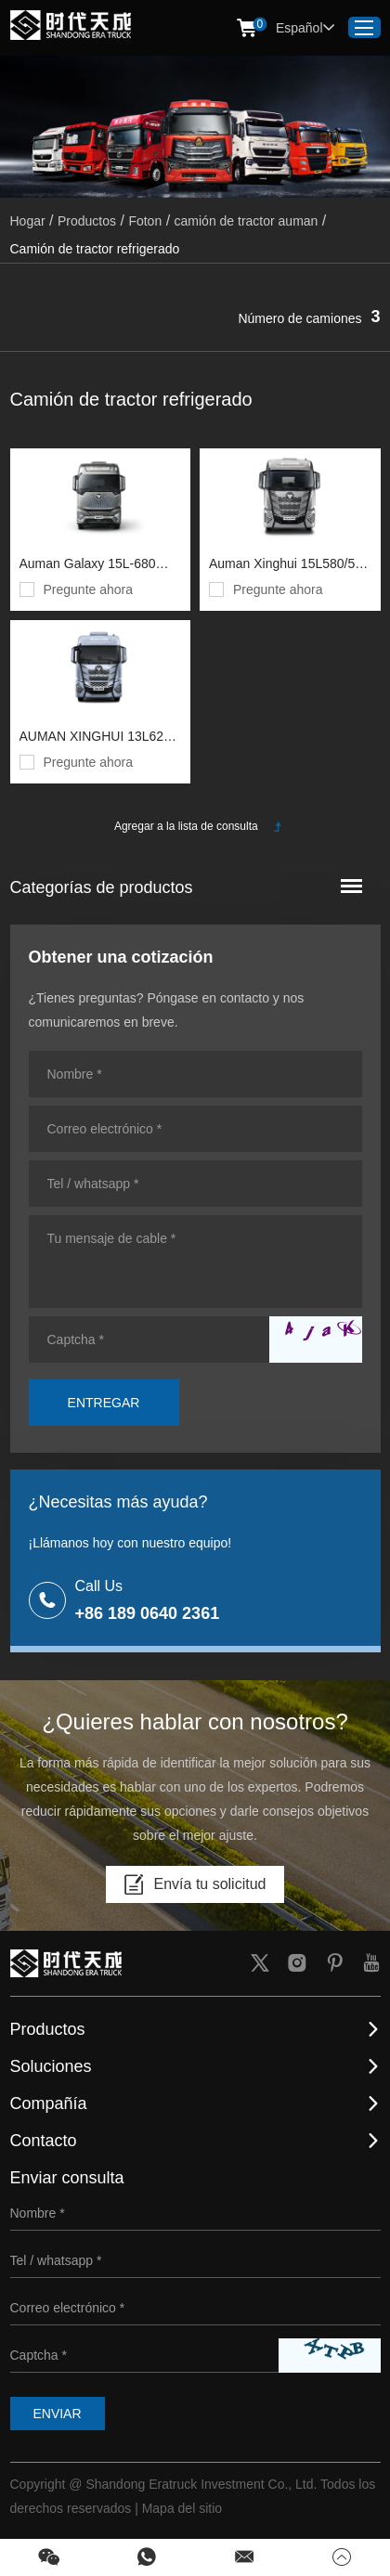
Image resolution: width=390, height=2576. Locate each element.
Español (305, 28)
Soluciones (51, 2066)
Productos (87, 221)
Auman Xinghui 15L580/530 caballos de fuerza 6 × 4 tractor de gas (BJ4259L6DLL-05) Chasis (289, 566)
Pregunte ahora (89, 589)
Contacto (43, 2140)
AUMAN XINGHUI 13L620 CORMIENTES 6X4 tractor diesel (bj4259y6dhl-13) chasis (97, 738)
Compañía (48, 2103)
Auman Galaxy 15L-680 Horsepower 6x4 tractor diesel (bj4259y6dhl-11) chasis (88, 566)
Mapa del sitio (182, 2508)
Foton (145, 221)
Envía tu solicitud (195, 1884)
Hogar (28, 221)
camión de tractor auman (246, 221)
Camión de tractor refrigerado (95, 248)
